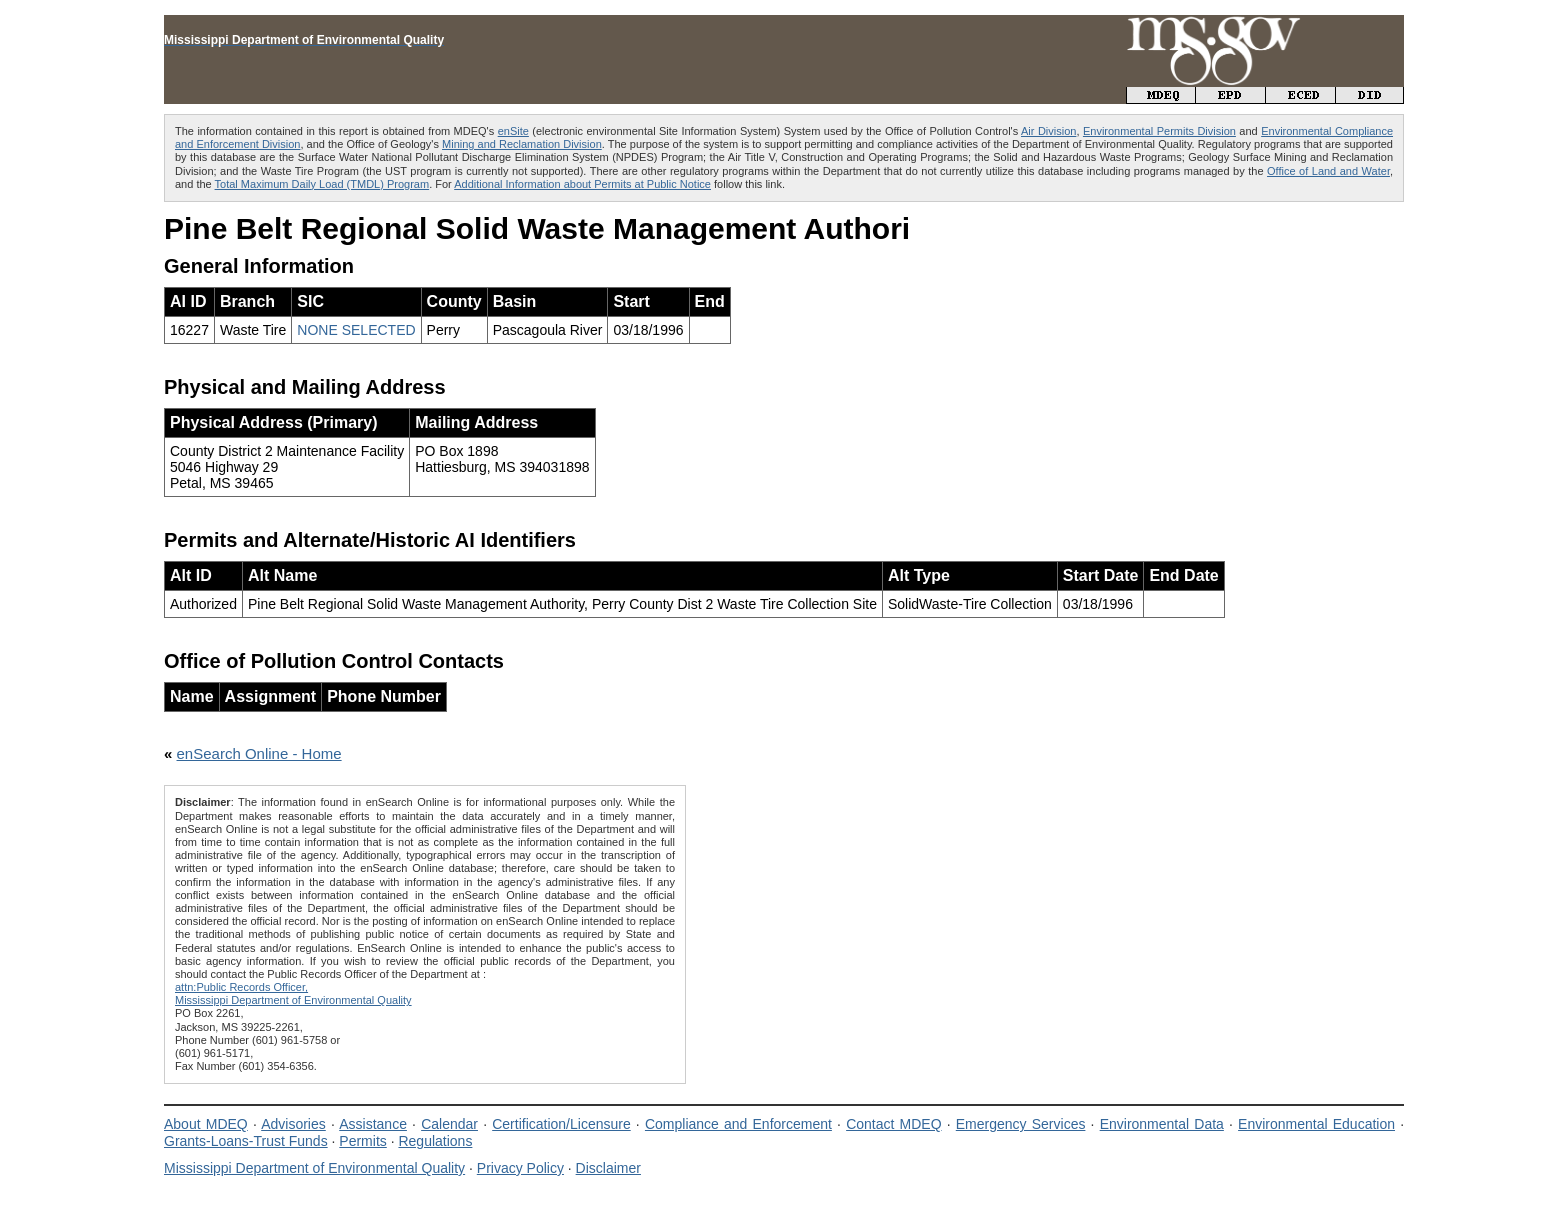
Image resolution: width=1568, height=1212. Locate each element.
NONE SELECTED (356, 330)
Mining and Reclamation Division (522, 144)
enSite (513, 131)
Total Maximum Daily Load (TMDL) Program (322, 184)
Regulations (435, 1141)
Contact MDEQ (893, 1124)
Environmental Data (1162, 1124)
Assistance (373, 1124)
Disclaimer (608, 1168)
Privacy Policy (520, 1168)
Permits (362, 1141)
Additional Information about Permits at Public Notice (582, 184)
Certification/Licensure (561, 1124)
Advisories (293, 1124)
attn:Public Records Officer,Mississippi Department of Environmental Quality (293, 993)
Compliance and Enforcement (738, 1124)
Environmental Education (1316, 1124)
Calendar (449, 1124)
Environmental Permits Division (1159, 131)
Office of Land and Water (1328, 171)
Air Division (1048, 131)
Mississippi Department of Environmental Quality (314, 1168)
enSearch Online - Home (259, 753)
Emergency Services (1021, 1124)
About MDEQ (206, 1124)
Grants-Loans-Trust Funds (246, 1141)
